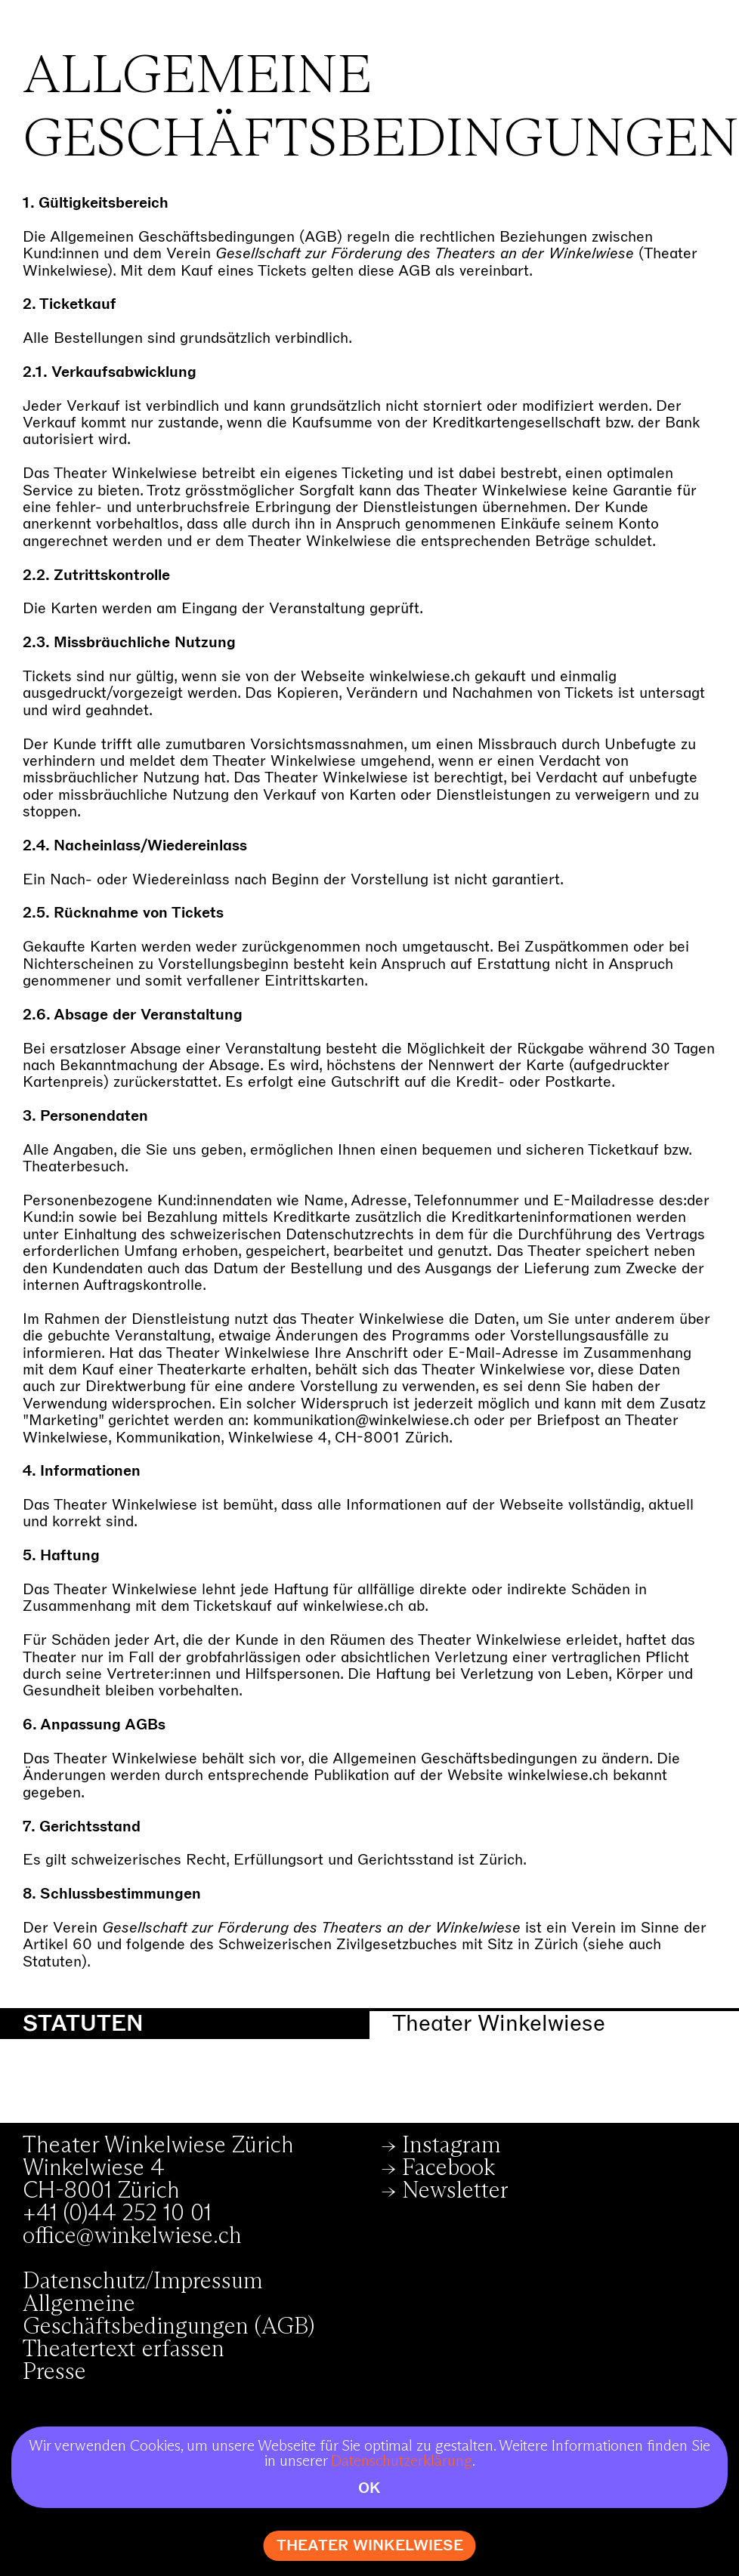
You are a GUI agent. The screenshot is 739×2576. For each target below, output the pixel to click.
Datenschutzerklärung (401, 2461)
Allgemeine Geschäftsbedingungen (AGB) (168, 2315)
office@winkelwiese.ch (132, 2236)
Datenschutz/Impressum (143, 2281)
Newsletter (455, 2191)
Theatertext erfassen (123, 2349)
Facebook (448, 2168)
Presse (54, 2372)
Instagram (451, 2145)
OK (369, 2488)
